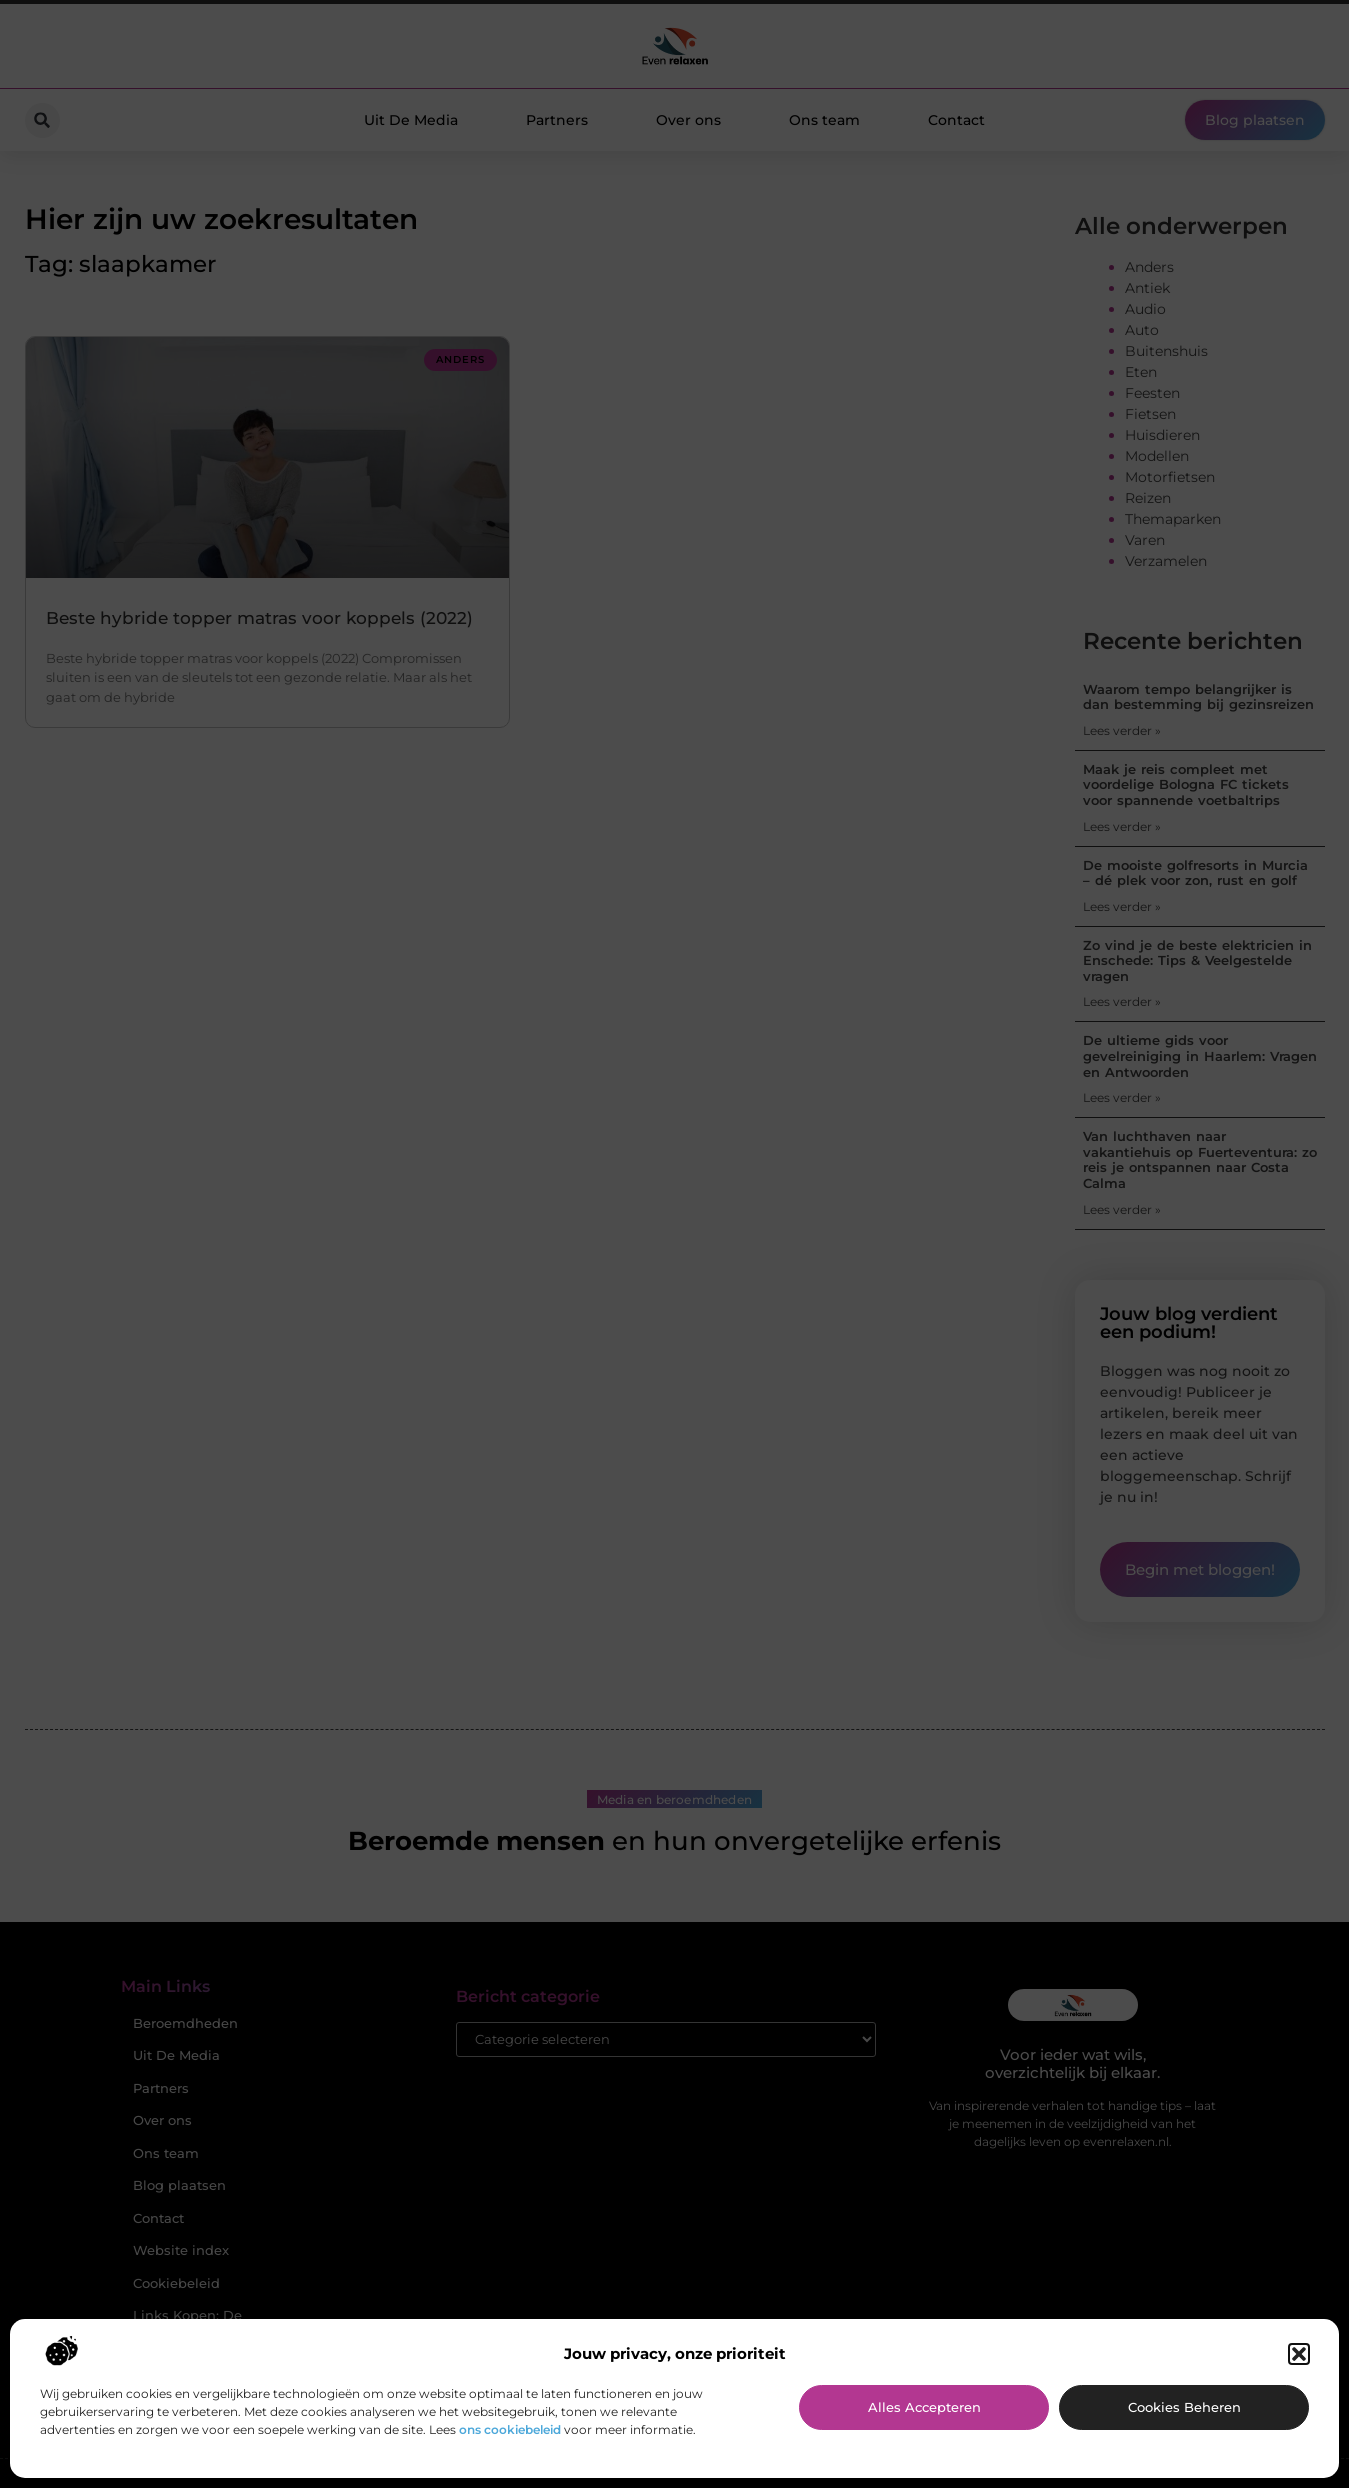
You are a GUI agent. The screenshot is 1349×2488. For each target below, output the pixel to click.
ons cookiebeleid (510, 2429)
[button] (1299, 2354)
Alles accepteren (924, 2407)
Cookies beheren (1184, 2407)
